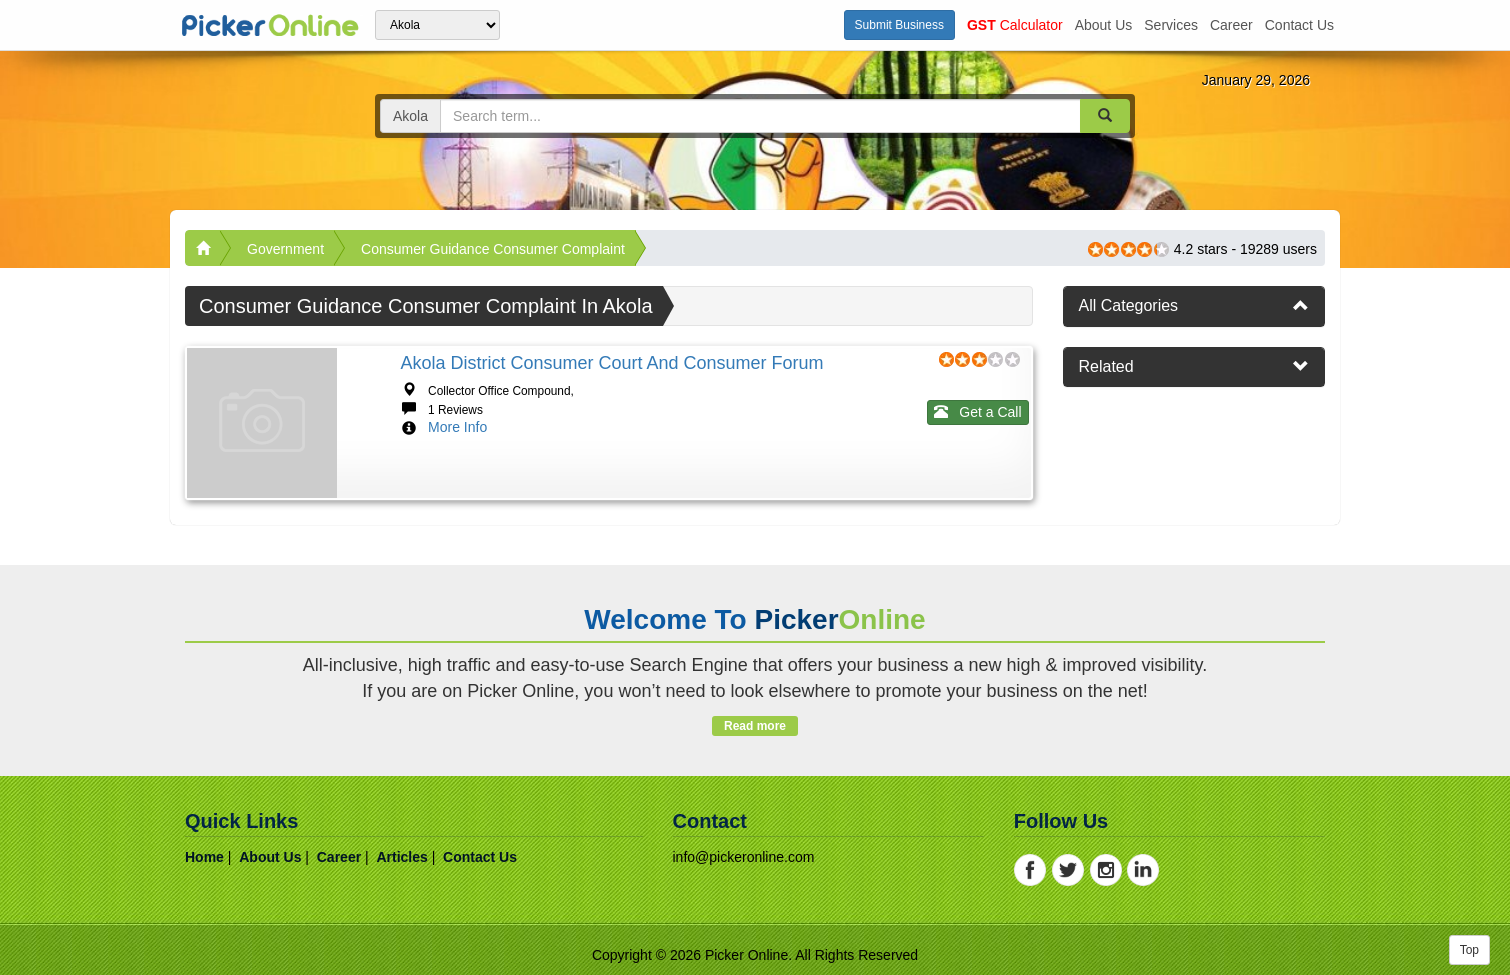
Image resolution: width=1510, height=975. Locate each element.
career (1231, 25)
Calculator (1015, 25)
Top (1469, 950)
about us (1104, 25)
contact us (1299, 25)
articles (401, 857)
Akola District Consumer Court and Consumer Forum (611, 363)
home (204, 857)
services (1171, 25)
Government (285, 249)
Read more (754, 726)
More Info (457, 427)
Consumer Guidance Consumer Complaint (493, 249)
